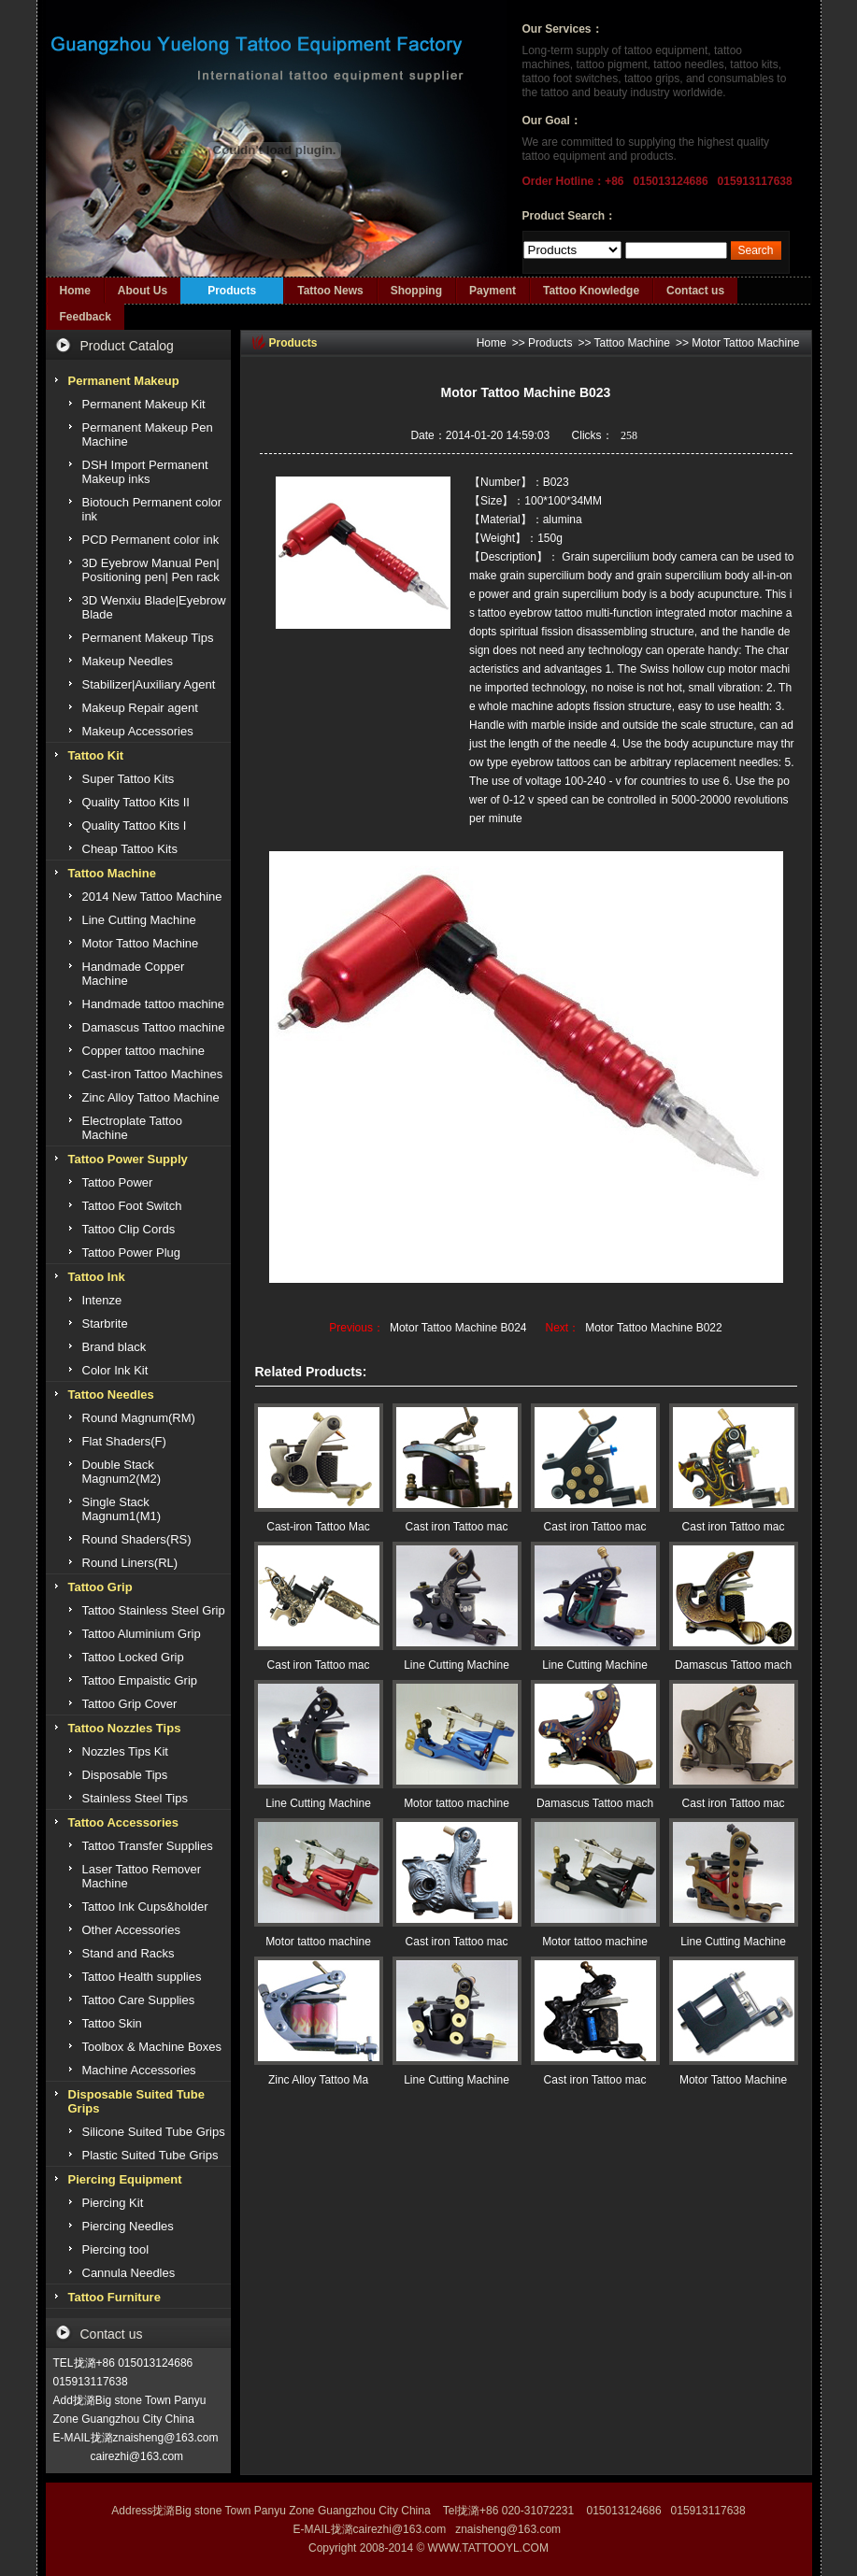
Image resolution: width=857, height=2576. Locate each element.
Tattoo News (330, 290)
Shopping (416, 290)
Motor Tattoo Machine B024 (458, 1327)
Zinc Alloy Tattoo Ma (318, 2079)
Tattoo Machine (632, 342)
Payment (492, 290)
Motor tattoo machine (456, 1803)
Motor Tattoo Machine (745, 342)
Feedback (85, 316)
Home (75, 290)
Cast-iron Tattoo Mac (318, 1526)
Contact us (695, 290)
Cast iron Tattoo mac (457, 1526)
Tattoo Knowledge (591, 290)
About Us (142, 290)
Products (231, 290)
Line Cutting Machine (456, 1665)
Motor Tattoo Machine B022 (653, 1327)
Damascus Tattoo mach (733, 1665)
